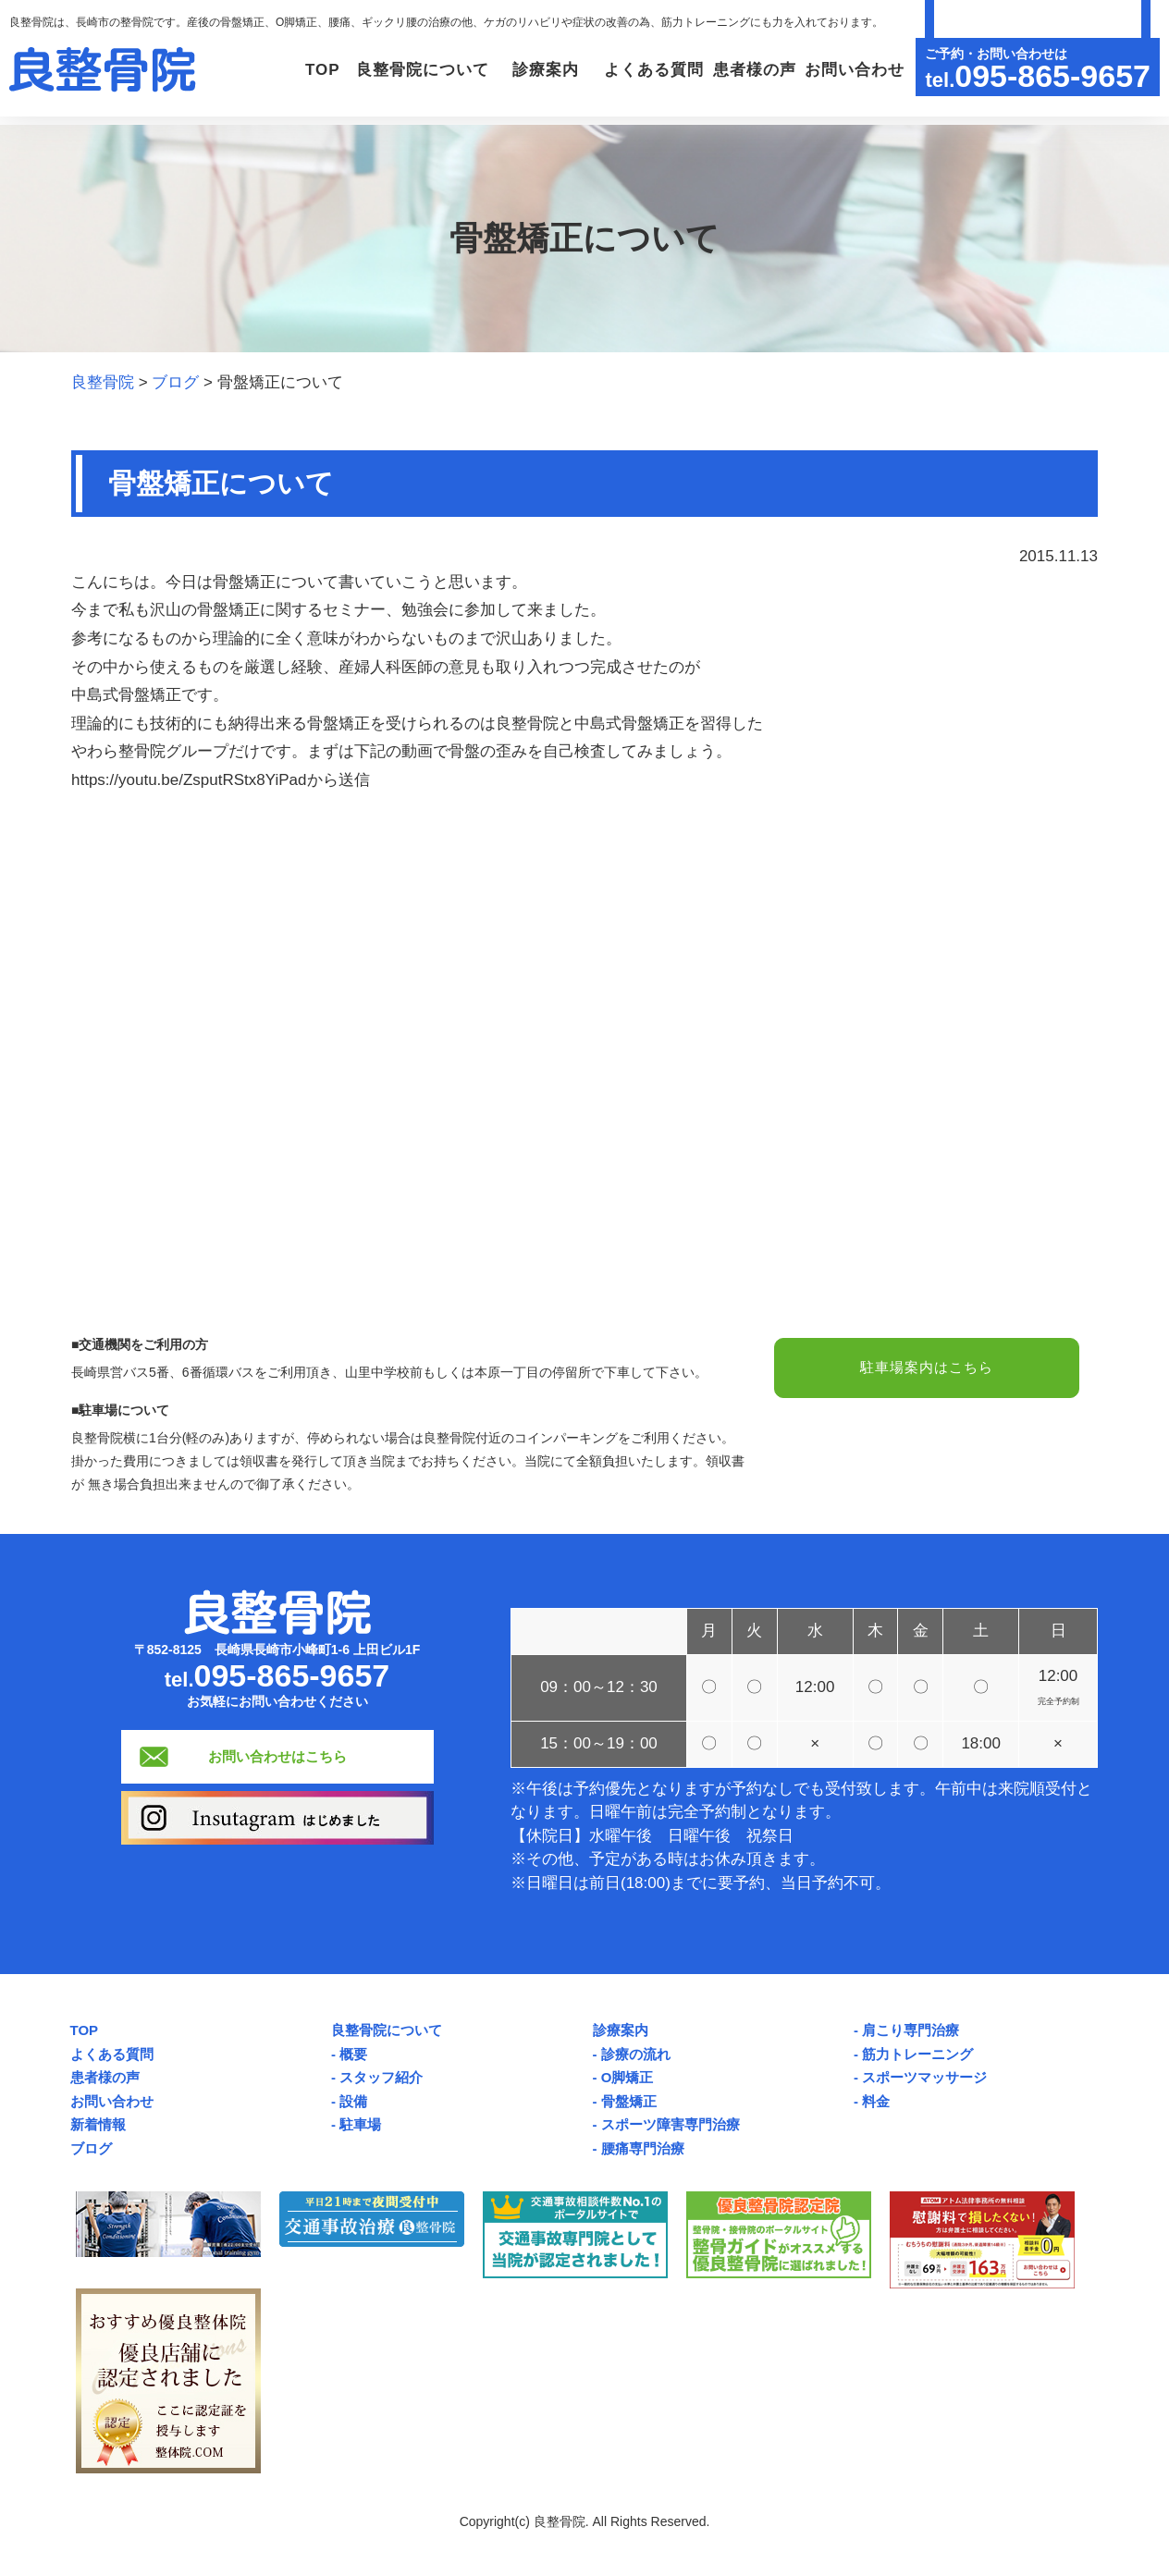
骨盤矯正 (629, 2101)
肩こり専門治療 (910, 2030)
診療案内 (620, 2030)
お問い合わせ (849, 70)
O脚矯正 (627, 2077)
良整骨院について (386, 2030)
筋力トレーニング (917, 2054)
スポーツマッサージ (924, 2077)
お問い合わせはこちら (277, 1756)
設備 (353, 2101)
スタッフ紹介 (381, 2077)
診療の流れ (636, 2054)
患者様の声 (739, 70)
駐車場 (360, 2124)
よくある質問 (628, 70)
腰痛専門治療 (642, 2148)
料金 (876, 2101)
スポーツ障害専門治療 (670, 2124)
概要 (353, 2054)
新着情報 (98, 2124)
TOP (254, 70)
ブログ (91, 2148)
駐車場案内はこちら (927, 1369)
